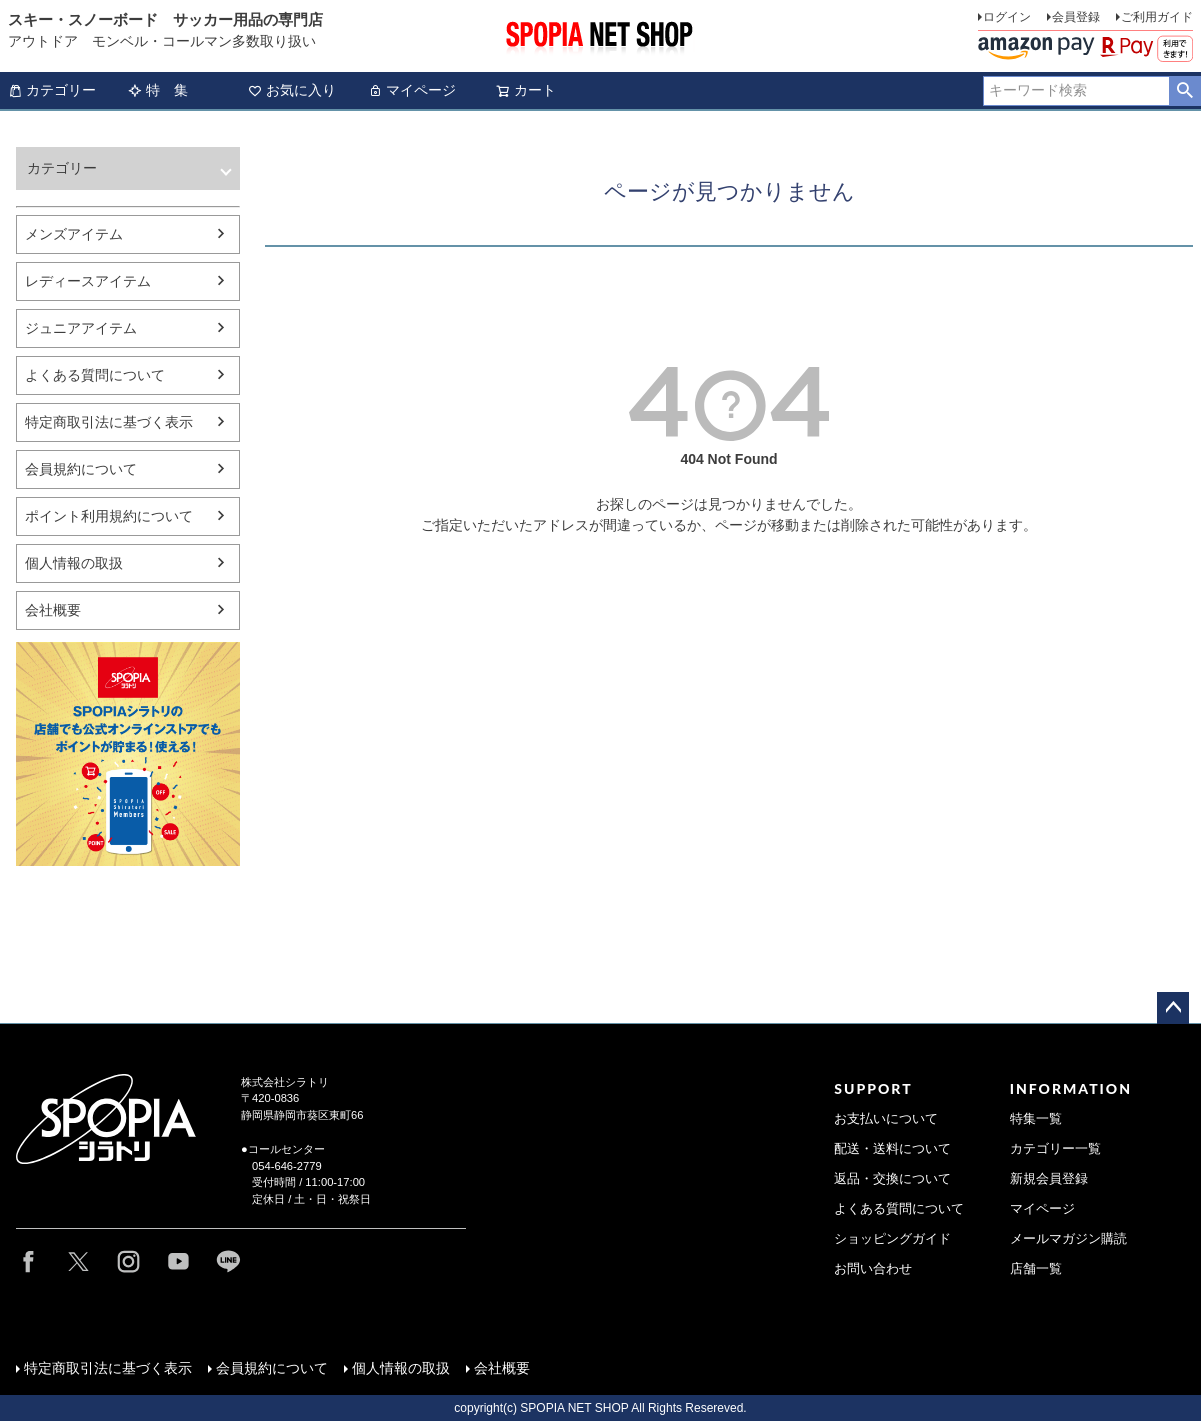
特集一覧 (1036, 1119)
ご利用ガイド (1157, 17)
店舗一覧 (1036, 1269)
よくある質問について (95, 375)
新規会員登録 (1049, 1179)
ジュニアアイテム (81, 328)
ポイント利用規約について (109, 516)
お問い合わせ (873, 1269)
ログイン (1007, 17)
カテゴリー (52, 90)
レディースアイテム (88, 281)
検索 (1184, 91)
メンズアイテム (74, 234)
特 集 (158, 90)
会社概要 (53, 610)
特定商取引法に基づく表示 (109, 422)
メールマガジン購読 (1068, 1239)
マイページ (412, 90)
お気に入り (292, 90)
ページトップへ (1173, 1008)
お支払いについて (886, 1119)
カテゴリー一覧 (1055, 1149)
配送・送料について (892, 1149)
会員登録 (1076, 17)
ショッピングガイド (892, 1239)
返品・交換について (892, 1179)
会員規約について (81, 469)
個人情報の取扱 (74, 563)
